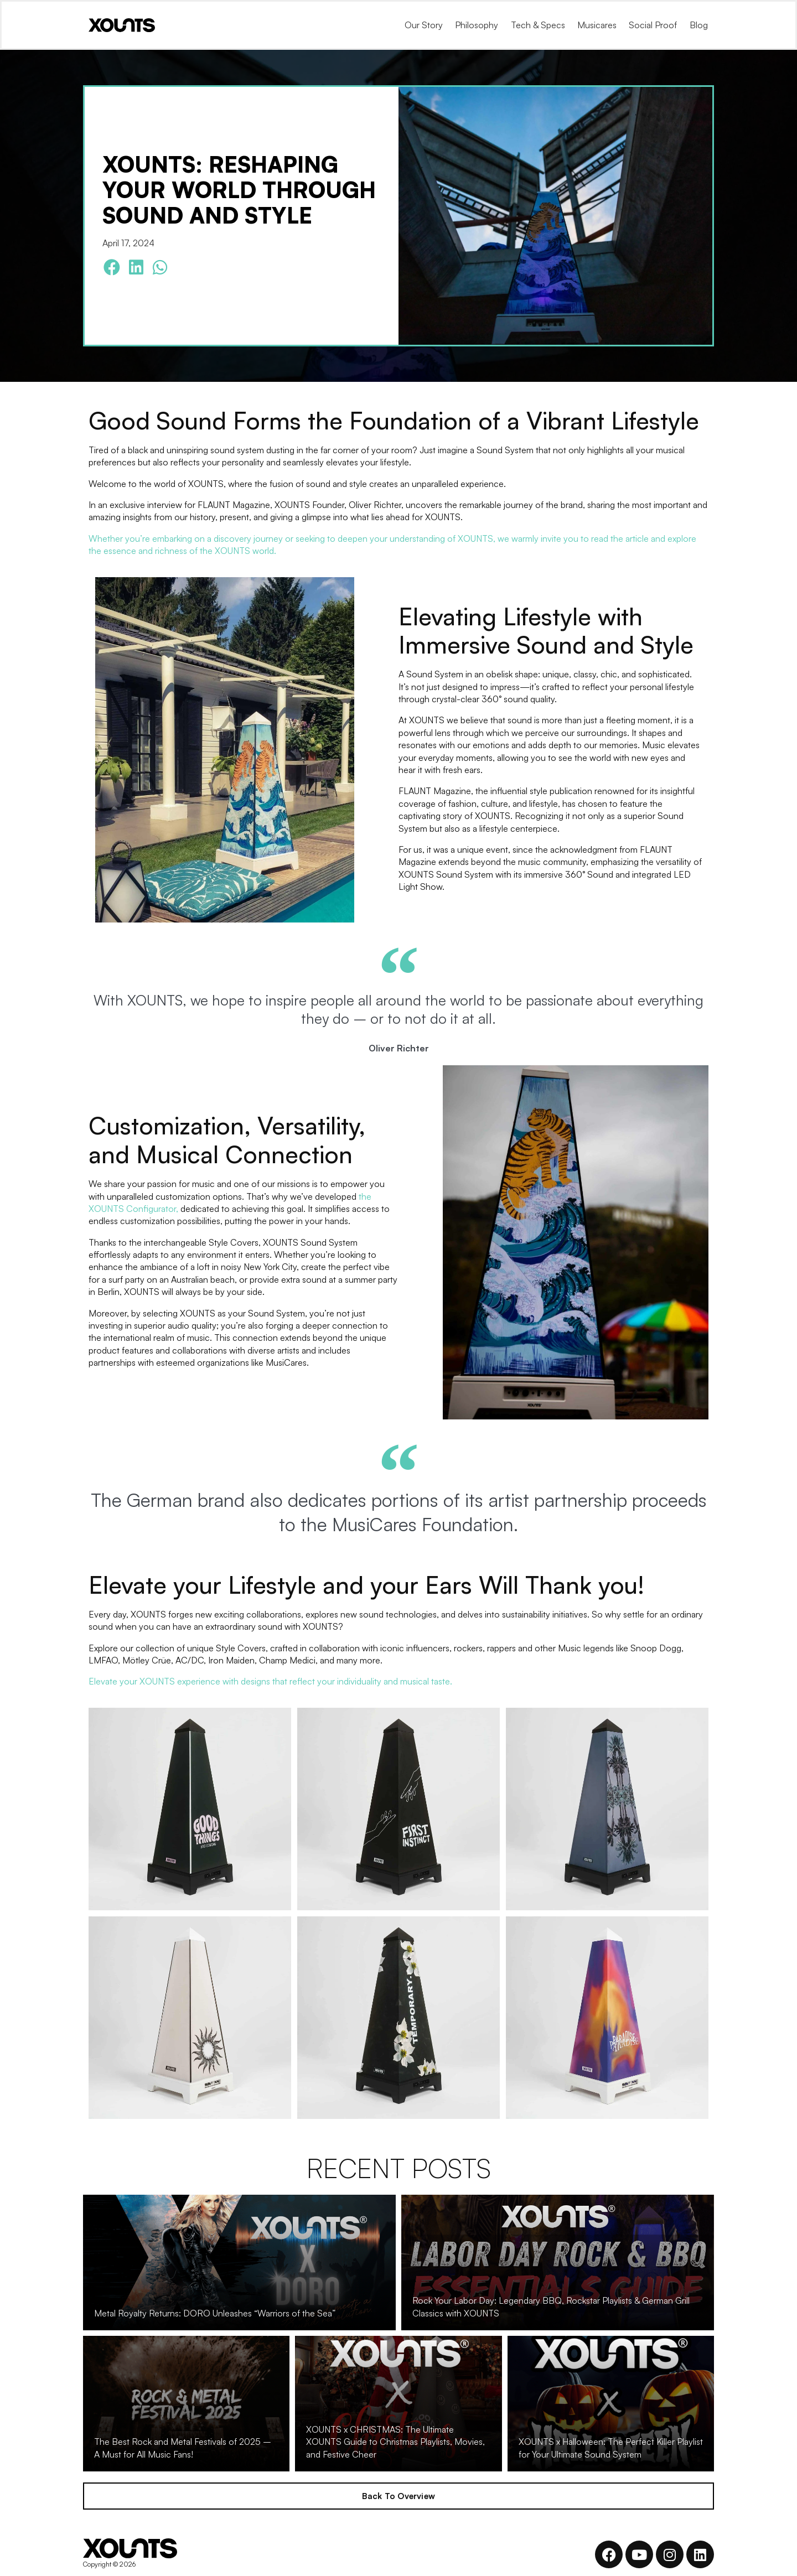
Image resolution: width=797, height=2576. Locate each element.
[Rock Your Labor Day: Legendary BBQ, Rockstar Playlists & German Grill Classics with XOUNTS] (557, 2262)
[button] (111, 267)
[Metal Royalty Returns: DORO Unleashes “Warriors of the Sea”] (239, 2262)
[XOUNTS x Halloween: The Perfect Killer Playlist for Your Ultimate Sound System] (611, 2403)
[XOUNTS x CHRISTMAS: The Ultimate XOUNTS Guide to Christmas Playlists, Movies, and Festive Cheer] (398, 2403)
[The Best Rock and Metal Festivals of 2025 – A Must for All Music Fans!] (186, 2403)
